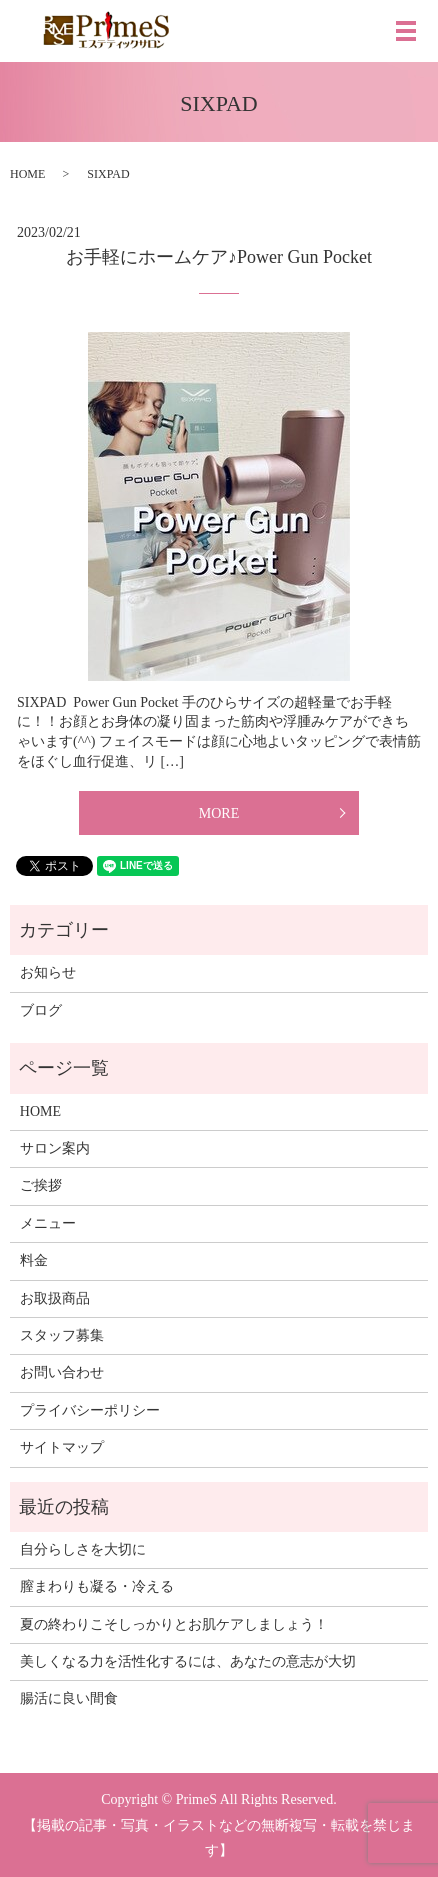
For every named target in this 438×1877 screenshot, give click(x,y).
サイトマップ (62, 1447)
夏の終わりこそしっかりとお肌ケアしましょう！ (174, 1624)
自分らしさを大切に (83, 1549)
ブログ (41, 1010)
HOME (27, 174)
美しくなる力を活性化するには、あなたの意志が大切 (188, 1661)
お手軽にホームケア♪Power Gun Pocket (219, 257)
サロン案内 (55, 1148)
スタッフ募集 (62, 1335)
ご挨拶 (41, 1185)
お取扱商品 (55, 1298)
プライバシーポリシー (90, 1410)
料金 (34, 1260)
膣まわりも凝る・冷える (97, 1586)
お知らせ (48, 972)
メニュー (48, 1223)
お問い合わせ (62, 1372)
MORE (219, 813)
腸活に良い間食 (69, 1698)
